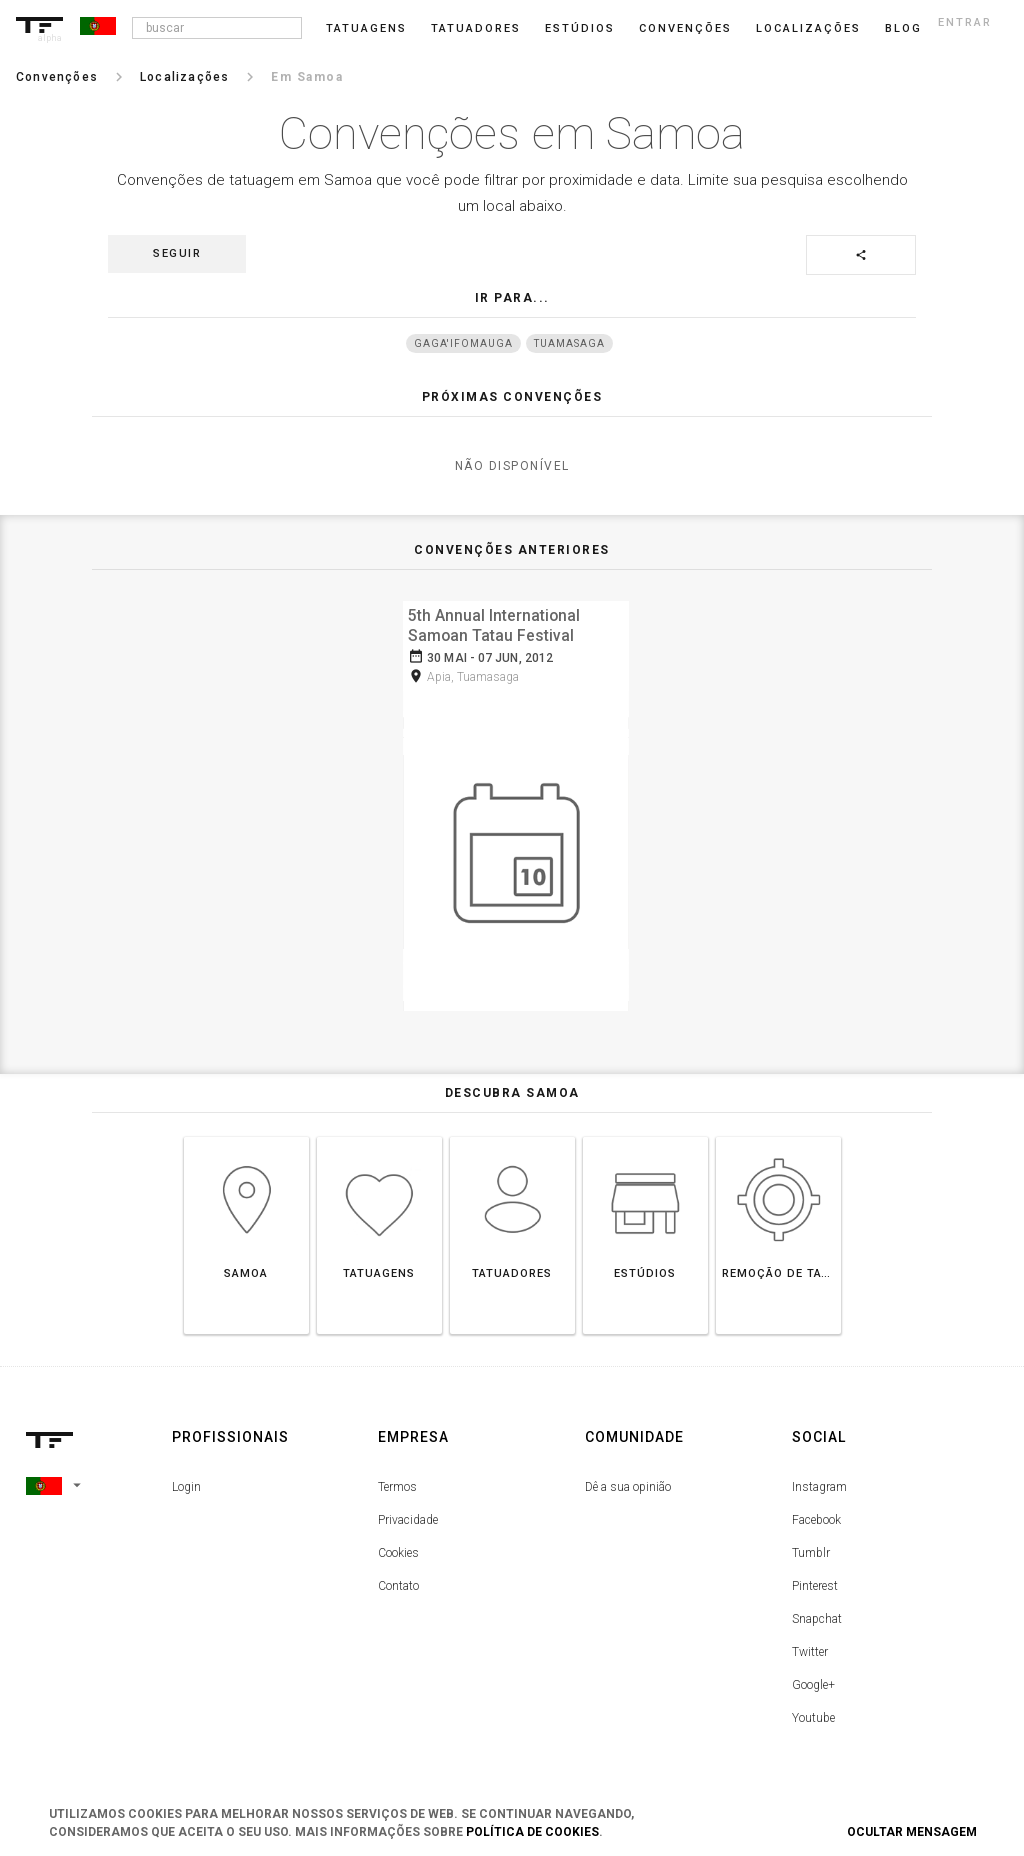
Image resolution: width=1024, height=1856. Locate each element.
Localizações (808, 28)
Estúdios (580, 28)
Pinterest (815, 1580)
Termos (397, 1481)
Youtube (813, 1712)
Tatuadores (476, 28)
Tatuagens (366, 28)
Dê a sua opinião (628, 1481)
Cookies (398, 1547)
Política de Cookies (532, 1832)
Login (186, 1481)
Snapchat (817, 1613)
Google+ (813, 1679)
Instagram (819, 1481)
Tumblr (811, 1547)
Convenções (685, 28)
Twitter (810, 1646)
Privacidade (408, 1514)
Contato (398, 1580)
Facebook (816, 1514)
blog (903, 28)
